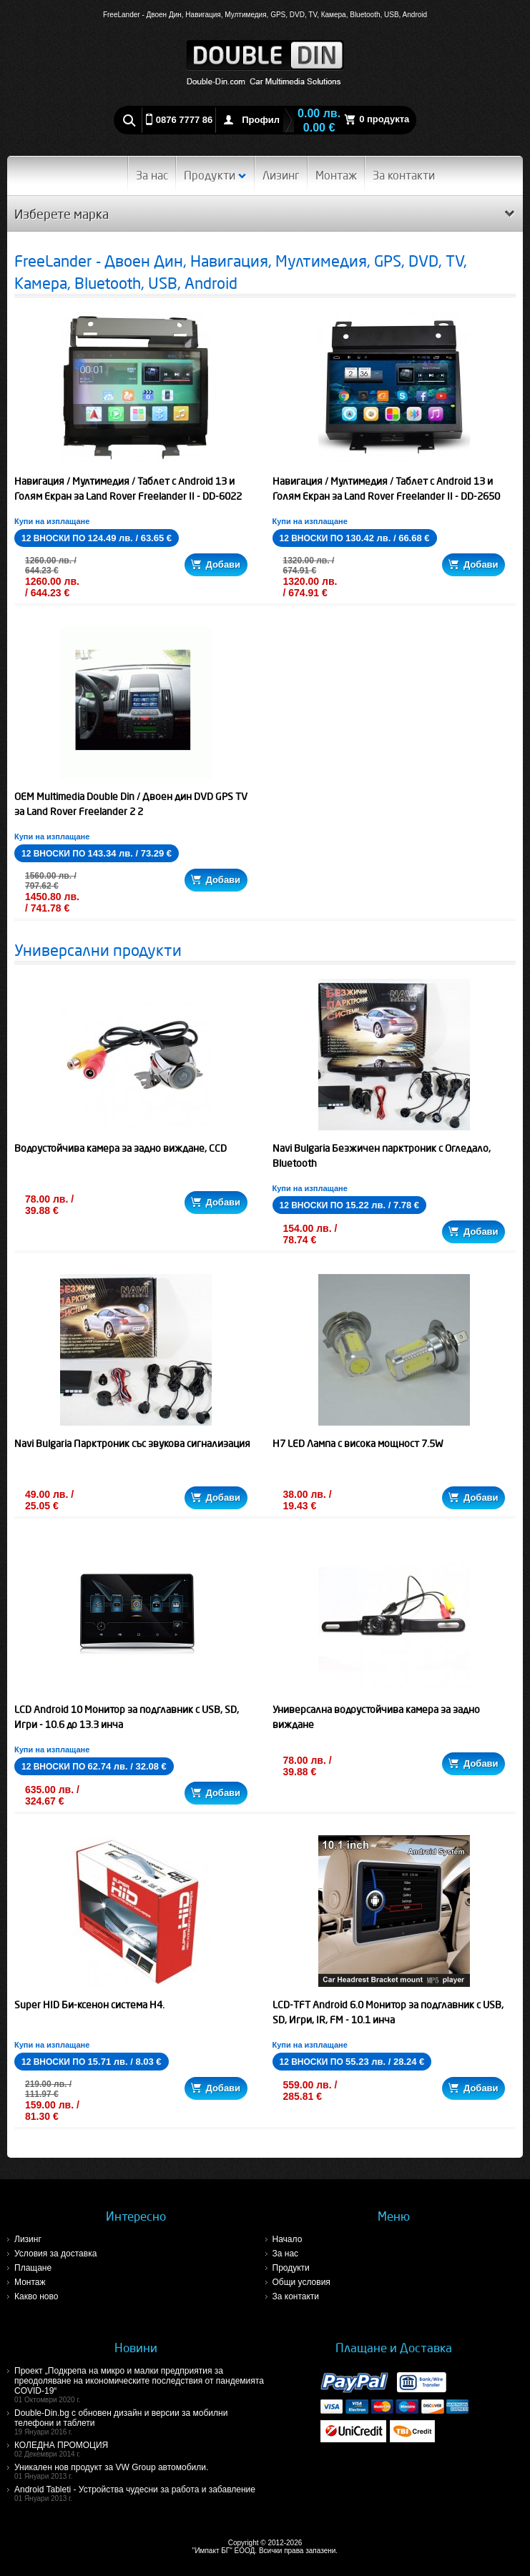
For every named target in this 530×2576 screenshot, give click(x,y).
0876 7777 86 (184, 119)
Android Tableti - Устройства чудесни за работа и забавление (139, 2493)
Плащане (32, 2268)
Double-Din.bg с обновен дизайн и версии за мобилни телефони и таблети (139, 2422)
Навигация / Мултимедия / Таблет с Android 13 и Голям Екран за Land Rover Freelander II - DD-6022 (128, 489)
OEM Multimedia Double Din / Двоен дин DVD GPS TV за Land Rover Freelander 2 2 (130, 804)
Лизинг (281, 175)
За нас (152, 175)
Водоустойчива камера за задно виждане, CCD (120, 1148)
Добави (215, 564)
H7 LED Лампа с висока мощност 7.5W (358, 1443)
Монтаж (336, 175)
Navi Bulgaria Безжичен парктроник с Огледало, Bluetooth (382, 1156)
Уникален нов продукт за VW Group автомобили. (139, 2471)
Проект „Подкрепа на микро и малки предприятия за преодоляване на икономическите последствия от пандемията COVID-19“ (139, 2385)
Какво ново (36, 2296)
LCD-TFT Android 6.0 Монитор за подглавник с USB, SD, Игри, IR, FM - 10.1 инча (388, 2012)
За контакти (404, 175)
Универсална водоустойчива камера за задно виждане (376, 1717)
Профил (261, 119)
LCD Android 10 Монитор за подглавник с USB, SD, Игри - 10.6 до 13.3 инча (126, 1717)
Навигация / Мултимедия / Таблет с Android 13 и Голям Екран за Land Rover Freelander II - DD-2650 (386, 489)
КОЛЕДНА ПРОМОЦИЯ (139, 2449)
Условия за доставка (55, 2254)
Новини (135, 2347)
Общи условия (301, 2282)
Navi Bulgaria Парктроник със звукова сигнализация (132, 1443)
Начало (288, 2239)
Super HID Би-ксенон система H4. (89, 2004)
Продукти (215, 175)
